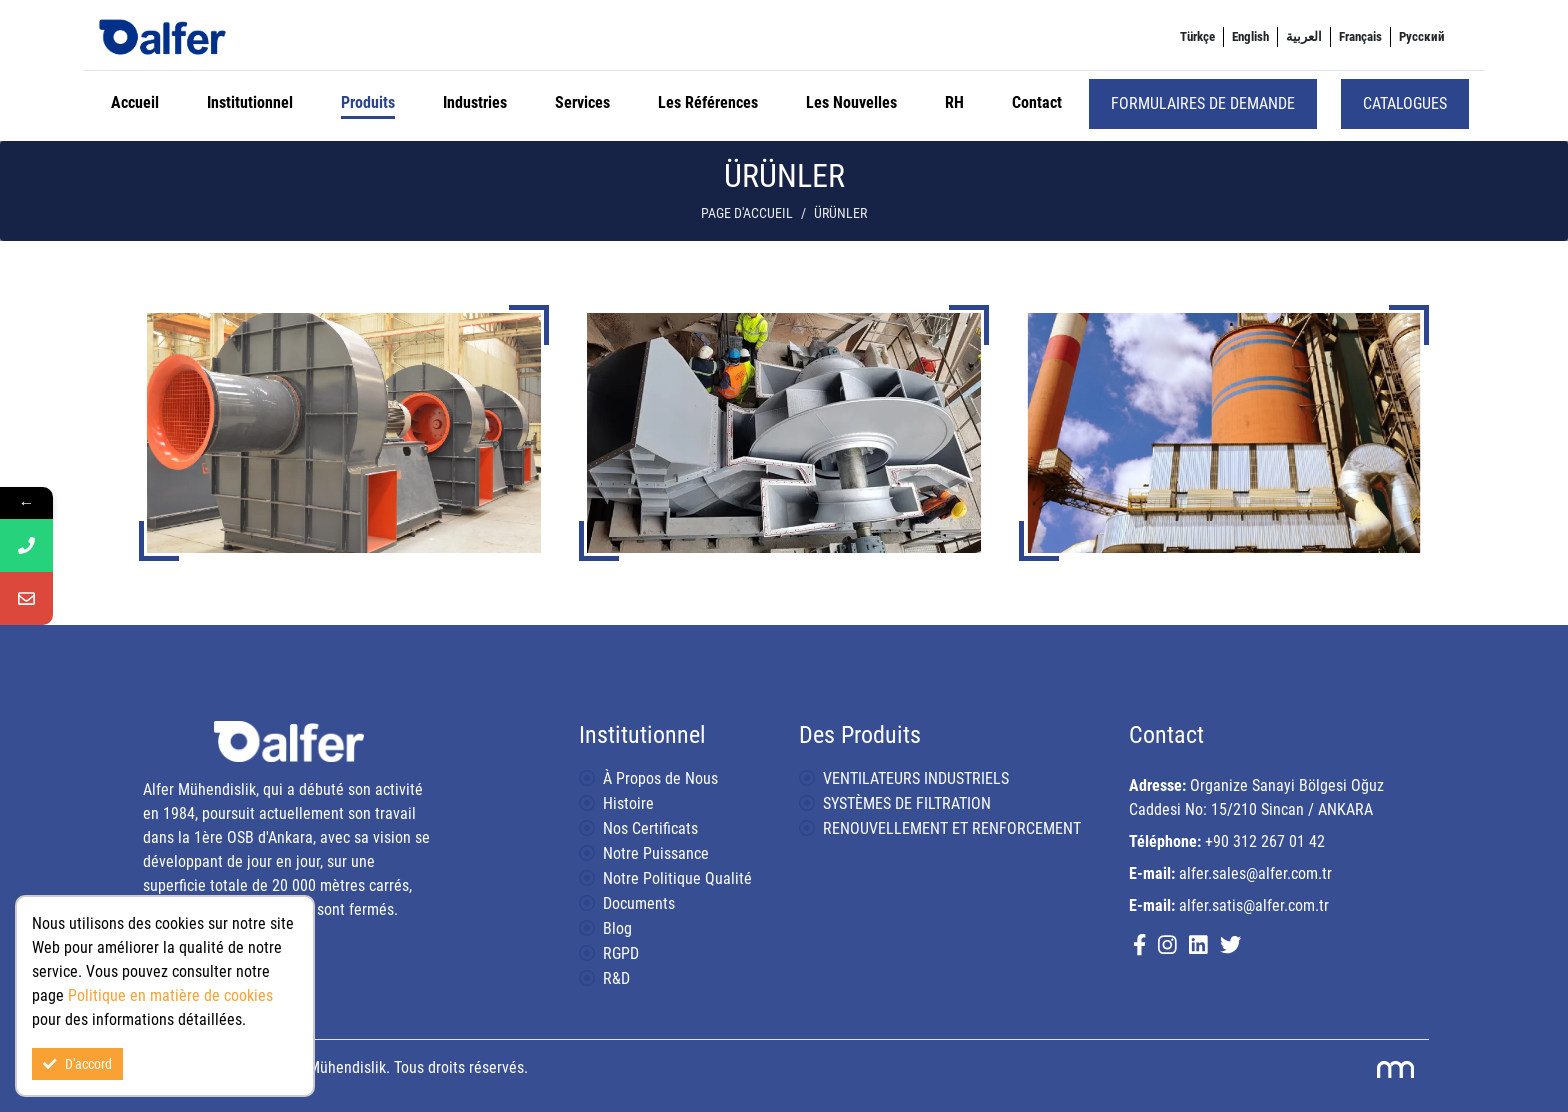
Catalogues (1405, 103)
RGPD (621, 953)
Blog (617, 928)
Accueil (135, 102)
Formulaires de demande (1203, 103)
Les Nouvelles (851, 102)
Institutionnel (250, 102)
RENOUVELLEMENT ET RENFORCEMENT (952, 828)
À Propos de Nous (660, 778)
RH (954, 102)
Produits (368, 102)
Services (582, 102)
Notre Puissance (656, 853)
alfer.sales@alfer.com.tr (1255, 873)
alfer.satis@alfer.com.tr (1254, 905)
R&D (616, 978)
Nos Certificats (650, 828)
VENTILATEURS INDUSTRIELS (916, 778)
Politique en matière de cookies (170, 995)
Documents (639, 903)
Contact (1037, 102)
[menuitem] (1197, 37)
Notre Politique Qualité (677, 878)
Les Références (708, 102)
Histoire (628, 803)
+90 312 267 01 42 (1265, 841)
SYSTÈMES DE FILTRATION (907, 803)
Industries (475, 102)
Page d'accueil (747, 213)
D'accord (77, 1064)
